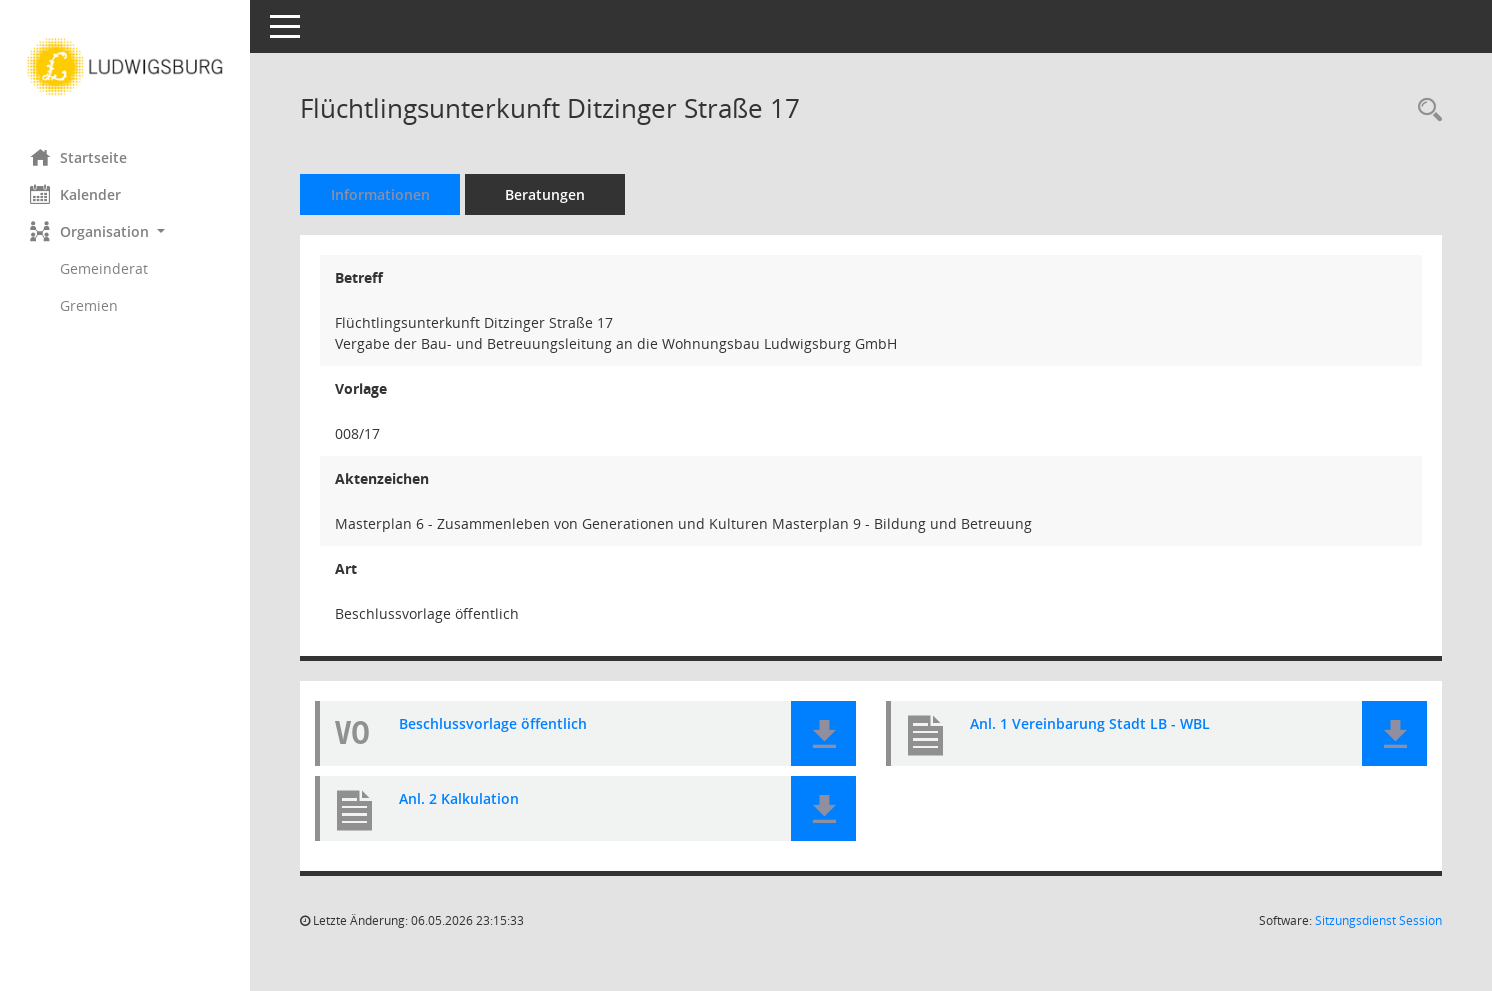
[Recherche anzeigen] (1425, 110)
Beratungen (545, 194)
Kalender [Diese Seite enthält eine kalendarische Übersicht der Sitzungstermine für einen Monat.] (75, 194)
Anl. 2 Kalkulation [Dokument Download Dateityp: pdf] (459, 799)
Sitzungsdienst (1378, 920)
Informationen (380, 194)
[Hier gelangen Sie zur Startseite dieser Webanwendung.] (125, 67)
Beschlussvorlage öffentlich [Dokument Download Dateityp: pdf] (493, 724)
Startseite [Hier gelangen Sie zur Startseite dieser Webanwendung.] (78, 157)
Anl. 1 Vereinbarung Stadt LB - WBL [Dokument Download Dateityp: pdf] (1090, 724)
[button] (125, 231)
